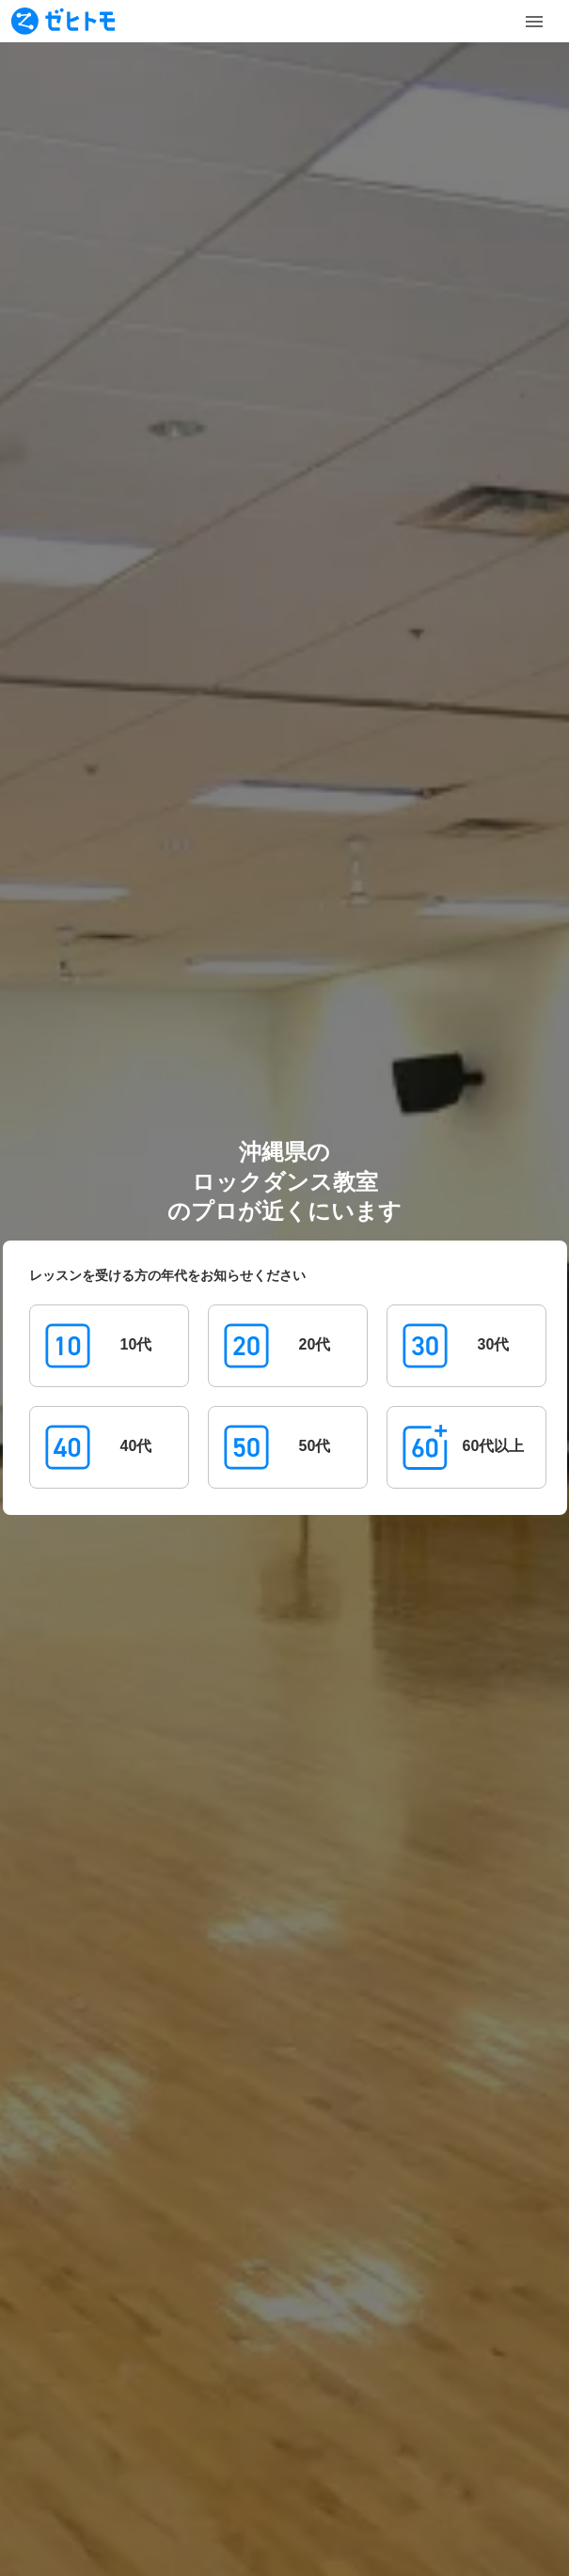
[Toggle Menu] (534, 21)
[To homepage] (63, 21)
